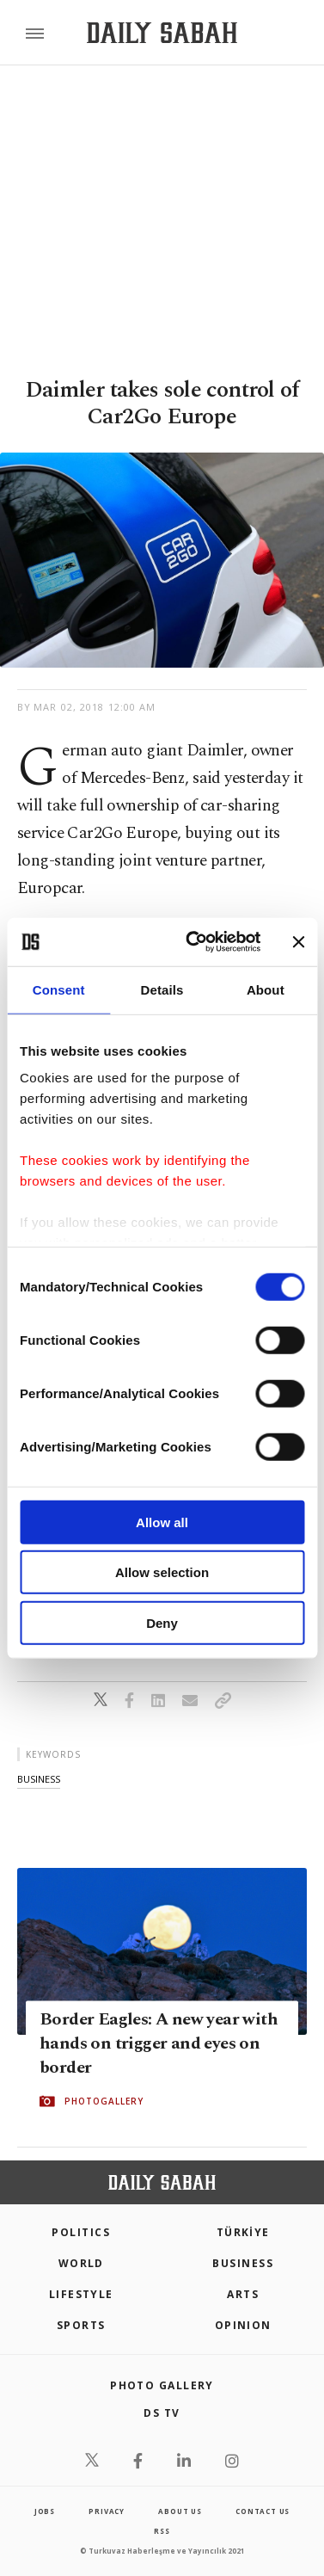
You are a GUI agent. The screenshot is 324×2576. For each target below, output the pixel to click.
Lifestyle (81, 2294)
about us (179, 2511)
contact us (262, 2511)
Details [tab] (162, 989)
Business (242, 2263)
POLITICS (81, 2232)
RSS (161, 2531)
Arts (243, 2294)
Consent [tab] (59, 989)
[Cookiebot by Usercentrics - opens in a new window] (193, 942)
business (38, 1778)
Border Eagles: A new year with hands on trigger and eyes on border (159, 2043)
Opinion (243, 2325)
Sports (81, 2325)
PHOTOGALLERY (104, 2101)
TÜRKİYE (243, 2232)
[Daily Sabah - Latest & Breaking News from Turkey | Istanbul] (162, 33)
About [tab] (265, 989)
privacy (107, 2511)
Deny (162, 1622)
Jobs (44, 2511)
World (81, 2263)
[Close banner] (298, 942)
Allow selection (162, 1572)
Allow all (162, 1521)
